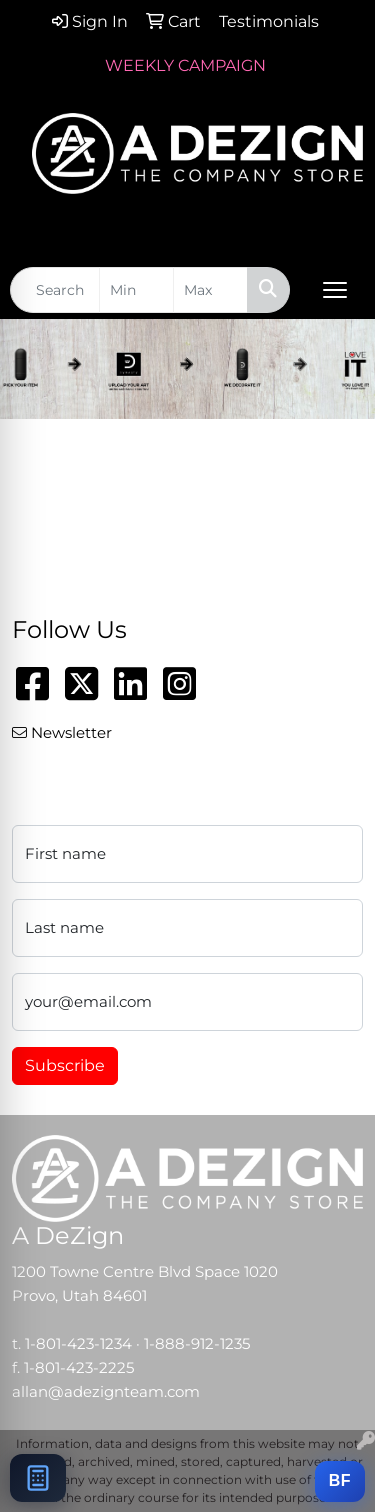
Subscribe (65, 1065)
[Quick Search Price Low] (136, 290)
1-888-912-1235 (197, 1344)
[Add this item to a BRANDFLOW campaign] (340, 1481)
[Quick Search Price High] (210, 290)
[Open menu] (335, 290)
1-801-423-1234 (78, 1344)
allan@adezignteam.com (106, 1392)
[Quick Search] (55, 290)
